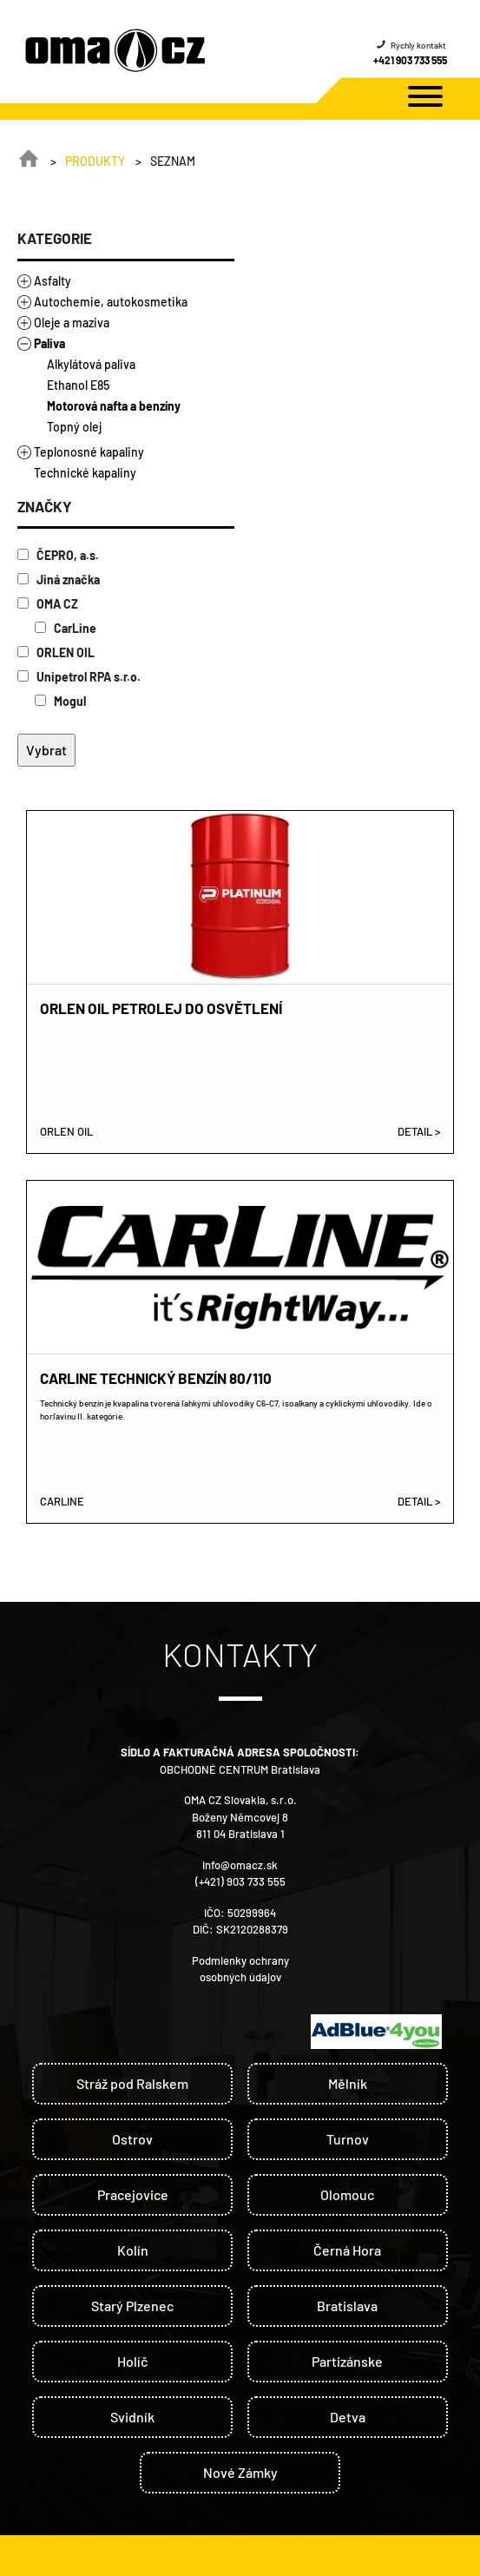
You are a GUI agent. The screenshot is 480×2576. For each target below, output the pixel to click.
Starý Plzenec (132, 2305)
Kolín (132, 2250)
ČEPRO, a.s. (58, 555)
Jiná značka (58, 579)
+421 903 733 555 (410, 60)
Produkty (95, 161)
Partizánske (347, 2361)
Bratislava (347, 2305)
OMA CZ (47, 603)
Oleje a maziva (71, 322)
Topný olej (74, 426)
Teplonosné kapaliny (89, 452)
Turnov (347, 2139)
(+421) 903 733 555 (240, 1881)
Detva (347, 2416)
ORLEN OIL (56, 652)
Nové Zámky (240, 2472)
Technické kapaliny (85, 472)
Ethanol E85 (78, 385)
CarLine (65, 628)
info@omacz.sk (240, 1865)
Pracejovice (132, 2194)
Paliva (49, 343)
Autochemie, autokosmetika (110, 301)
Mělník (347, 2083)
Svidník (132, 2416)
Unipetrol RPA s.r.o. (79, 676)
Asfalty (52, 280)
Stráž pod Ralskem (132, 2083)
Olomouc (347, 2194)
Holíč (132, 2361)
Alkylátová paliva (91, 364)
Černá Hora (347, 2250)
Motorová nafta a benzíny (114, 406)
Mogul (60, 701)
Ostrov (132, 2139)
